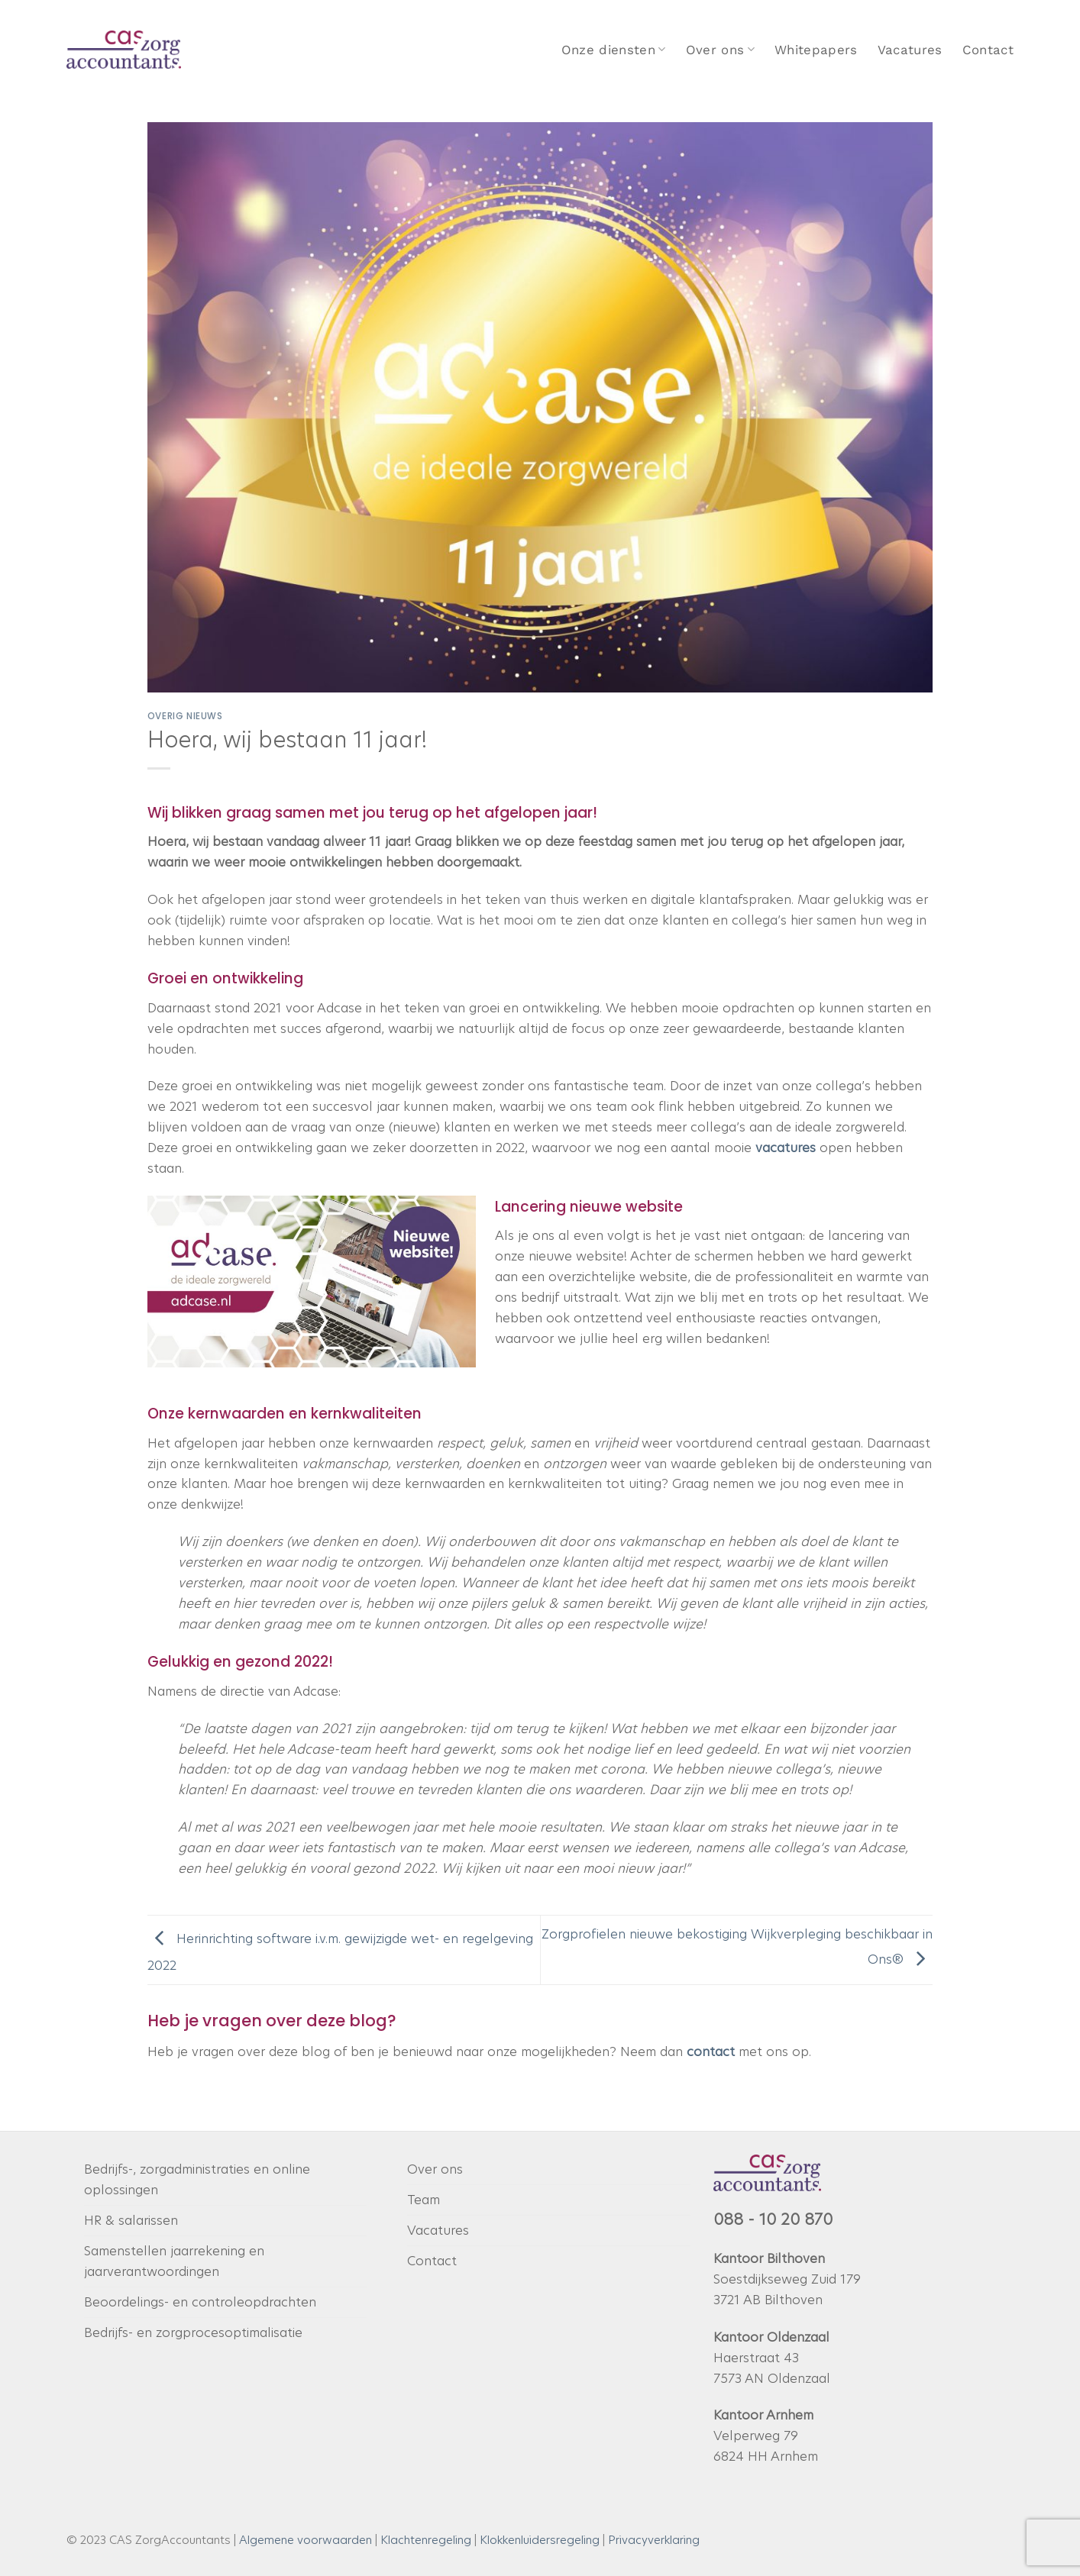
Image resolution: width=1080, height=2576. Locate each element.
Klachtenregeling (425, 2540)
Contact (988, 49)
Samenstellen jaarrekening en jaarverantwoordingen (174, 2261)
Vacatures (910, 49)
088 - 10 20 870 (773, 2219)
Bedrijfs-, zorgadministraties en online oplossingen (197, 2179)
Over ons (720, 49)
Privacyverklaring (654, 2540)
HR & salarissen (131, 2220)
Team (423, 2199)
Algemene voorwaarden (305, 2540)
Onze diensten (613, 49)
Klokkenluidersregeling (540, 2540)
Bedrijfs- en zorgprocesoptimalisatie (193, 2332)
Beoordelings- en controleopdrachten (200, 2302)
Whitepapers (816, 49)
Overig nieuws (185, 716)
